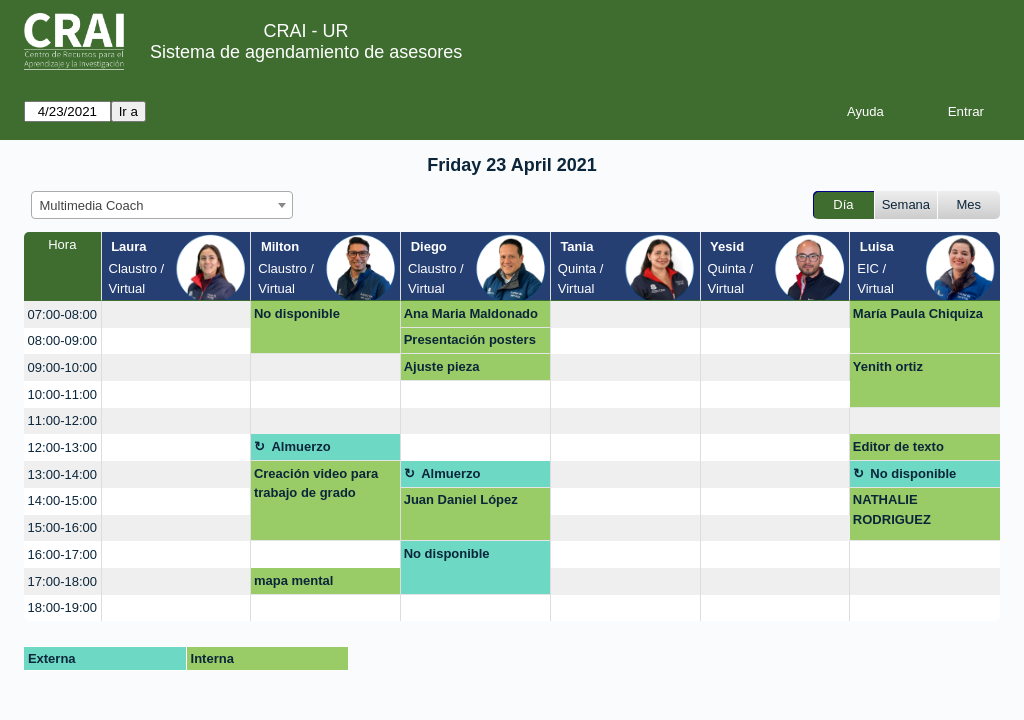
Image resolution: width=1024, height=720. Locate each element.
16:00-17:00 (62, 554)
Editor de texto (898, 446)
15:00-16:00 (62, 527)
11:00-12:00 (62, 420)
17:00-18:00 (62, 581)
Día (843, 204)
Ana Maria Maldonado (471, 313)
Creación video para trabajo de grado (316, 483)
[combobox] (162, 205)
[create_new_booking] (176, 314)
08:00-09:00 (62, 340)
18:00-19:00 (62, 607)
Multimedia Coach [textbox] (92, 205)
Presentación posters (470, 339)
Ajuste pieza (442, 366)
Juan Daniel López (461, 499)
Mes (969, 204)
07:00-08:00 (62, 314)
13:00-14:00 (62, 474)
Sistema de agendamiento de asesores (306, 52)
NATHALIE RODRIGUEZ (892, 509)
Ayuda (865, 111)
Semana (906, 204)
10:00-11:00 (62, 394)
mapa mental (293, 580)
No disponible (297, 313)
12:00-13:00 (62, 447)
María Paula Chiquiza (918, 313)
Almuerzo (300, 446)
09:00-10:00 (62, 367)
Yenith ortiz (888, 366)
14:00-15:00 (62, 500)
